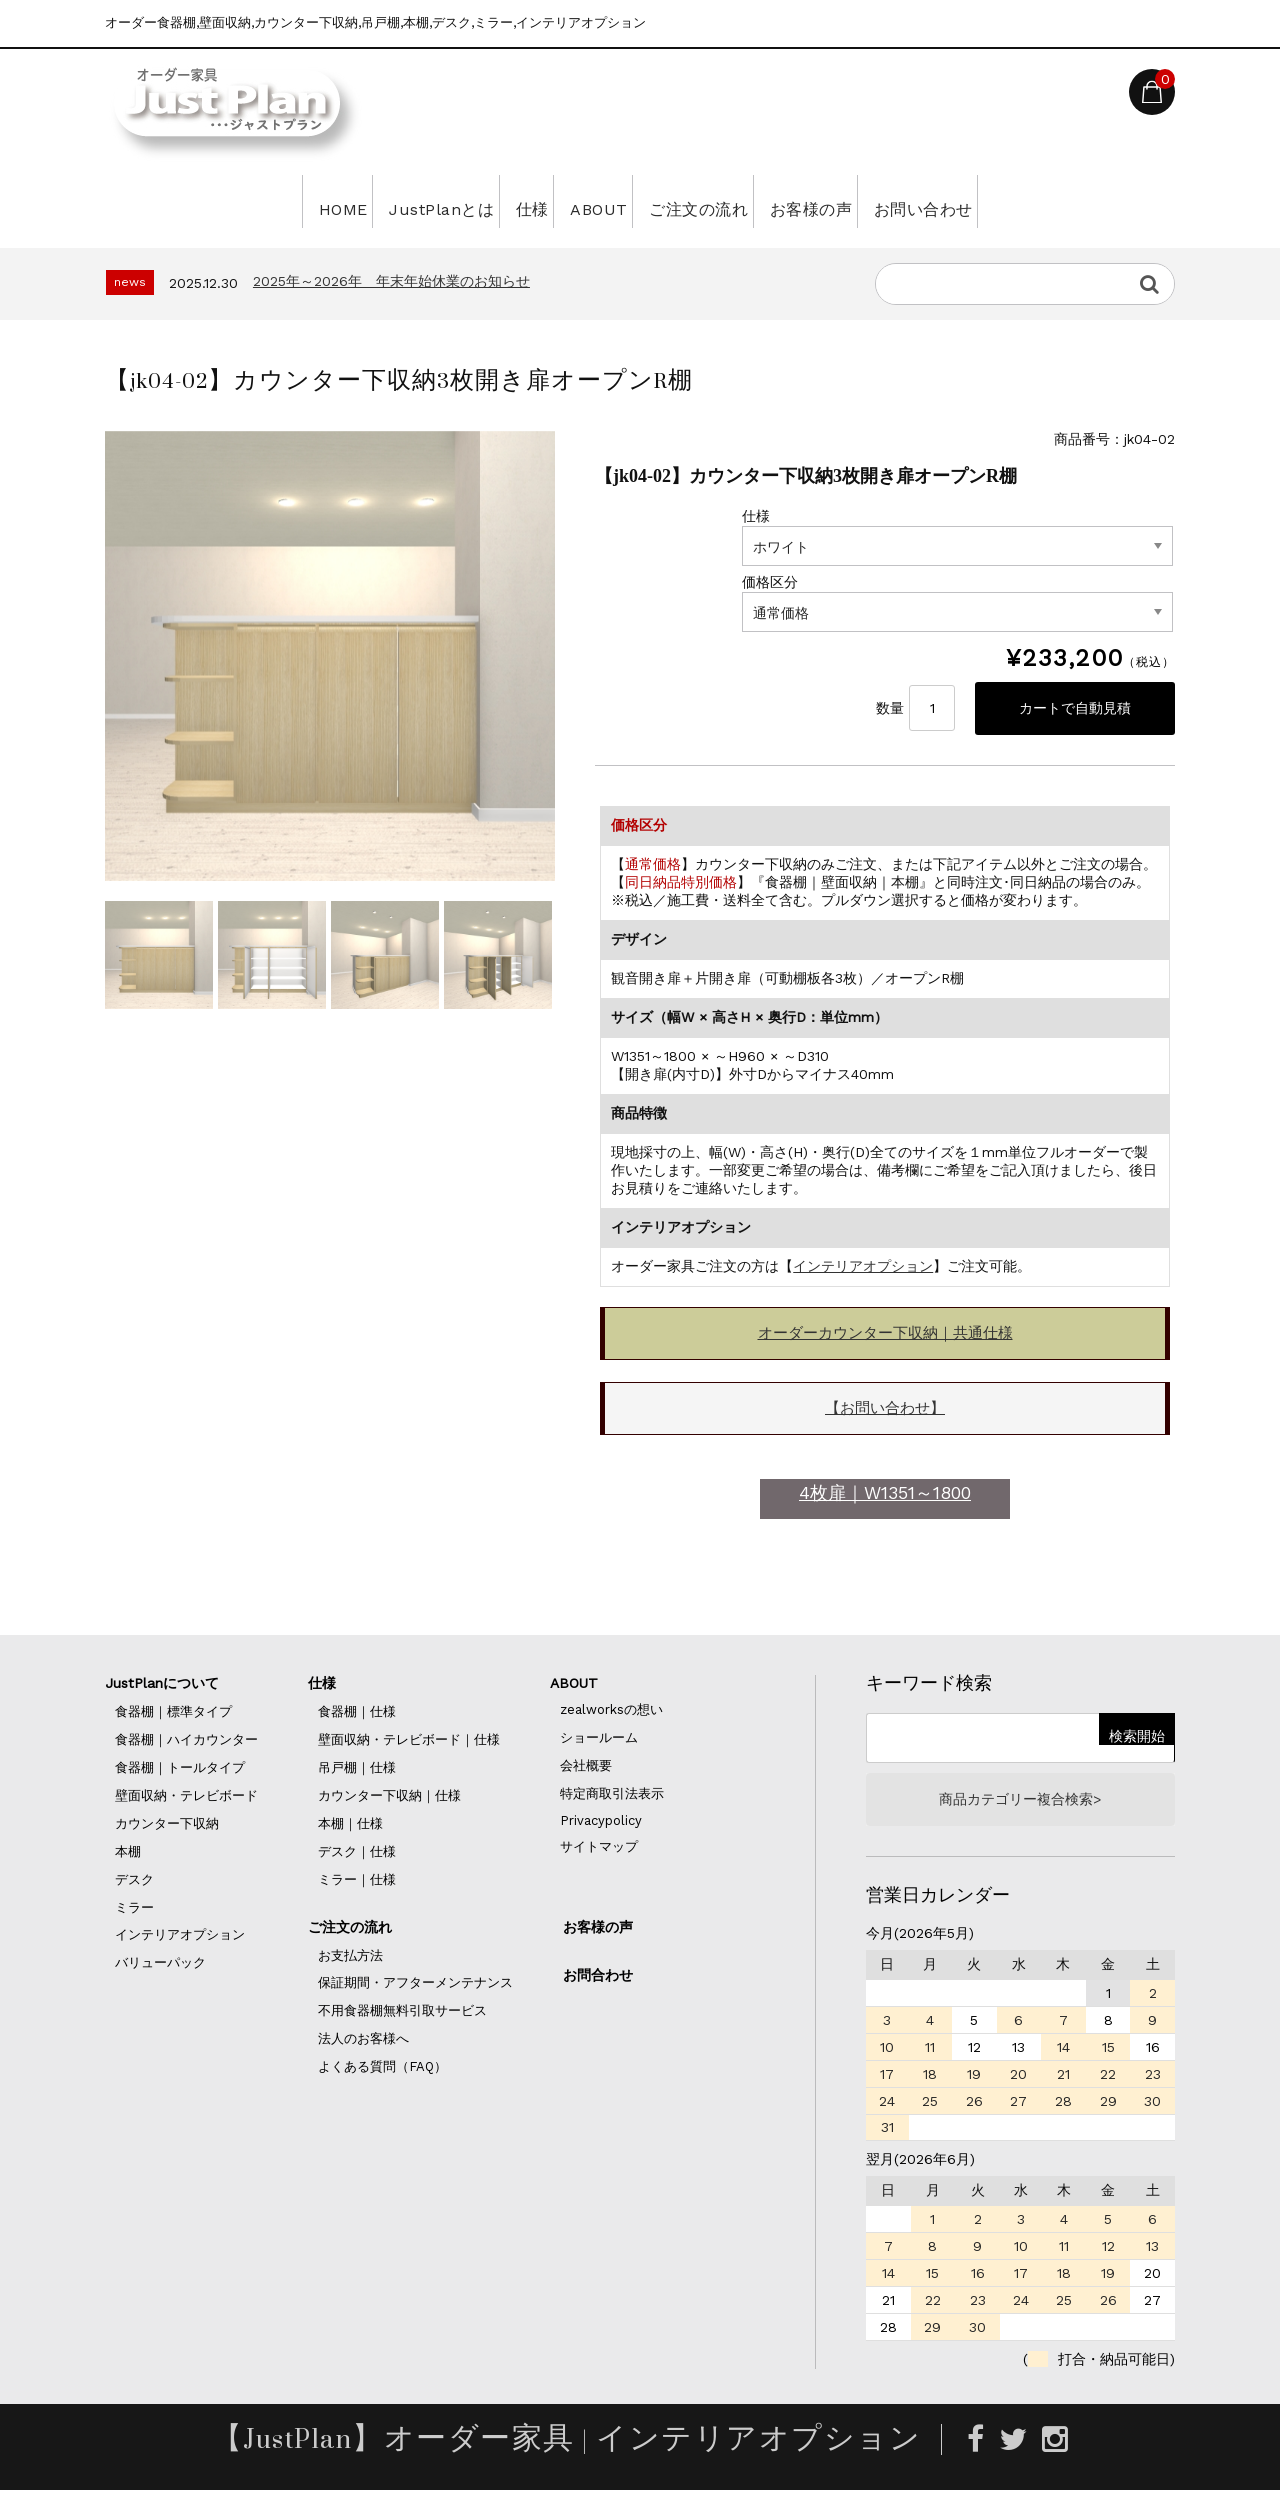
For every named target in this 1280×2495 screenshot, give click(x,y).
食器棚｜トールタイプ (180, 1769)
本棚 (128, 1853)
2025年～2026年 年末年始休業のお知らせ (391, 281)
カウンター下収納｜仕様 (389, 1797)
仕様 (499, 201)
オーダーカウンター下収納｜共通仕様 (885, 1335)
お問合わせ (598, 1977)
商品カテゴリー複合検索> (1020, 1803)
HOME (258, 201)
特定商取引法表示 (612, 1795)
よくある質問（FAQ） (382, 2068)
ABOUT (591, 201)
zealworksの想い (611, 1711)
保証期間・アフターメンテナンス (415, 1984)
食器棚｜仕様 (357, 1713)
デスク (134, 1881)
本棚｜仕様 (350, 1825)
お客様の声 (856, 201)
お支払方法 (350, 1957)
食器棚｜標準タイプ (173, 1713)
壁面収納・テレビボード (186, 1797)
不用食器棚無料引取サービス (402, 2012)
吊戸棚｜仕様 (357, 1769)
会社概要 (586, 1767)
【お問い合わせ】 (885, 1410)
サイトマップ (599, 1848)
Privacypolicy (601, 1822)
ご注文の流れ (716, 201)
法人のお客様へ (363, 2040)
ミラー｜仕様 (357, 1881)
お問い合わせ (995, 201)
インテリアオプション (863, 1268)
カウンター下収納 (167, 1825)
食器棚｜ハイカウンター (186, 1741)
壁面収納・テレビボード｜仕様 (409, 1741)
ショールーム (599, 1739)
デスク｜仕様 (357, 1853)
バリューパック (160, 1964)
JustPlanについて (162, 1685)
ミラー (134, 1909)
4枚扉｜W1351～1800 (885, 1494)
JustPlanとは (382, 201)
